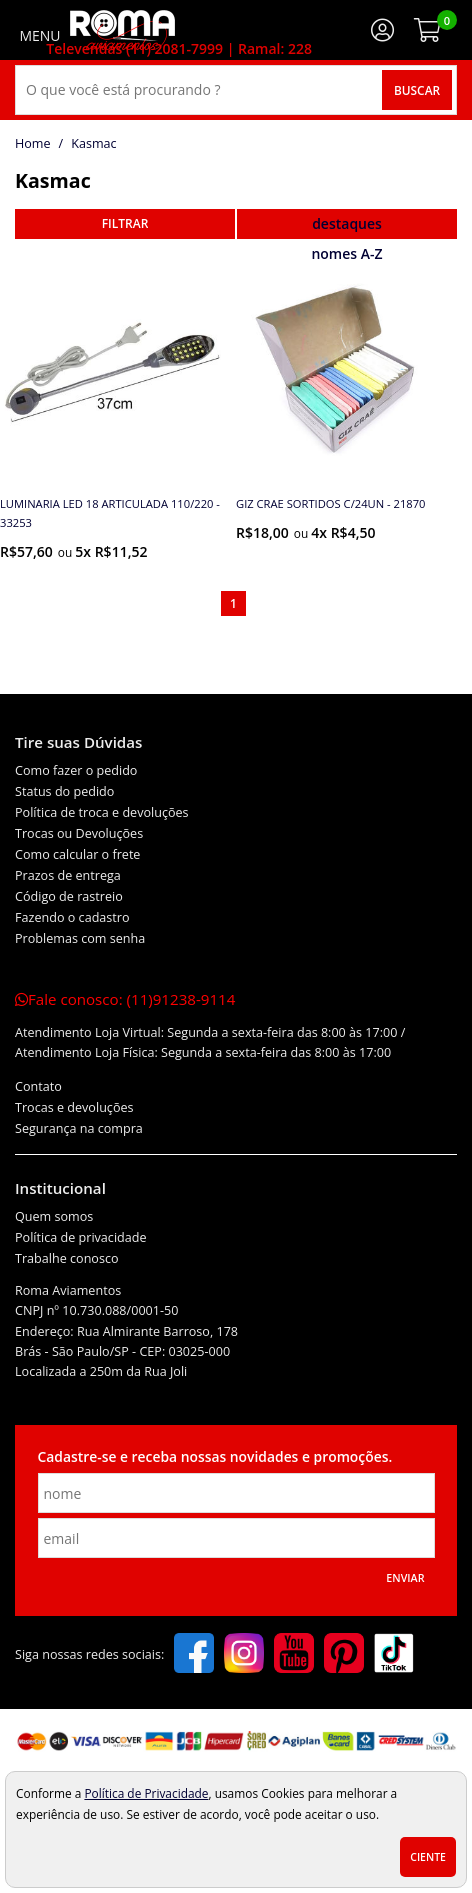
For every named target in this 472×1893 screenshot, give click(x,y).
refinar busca (125, 224)
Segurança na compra (79, 1128)
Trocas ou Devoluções (79, 833)
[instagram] (244, 1655)
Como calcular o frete (77, 854)
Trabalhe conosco (67, 1258)
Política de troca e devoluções (102, 812)
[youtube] (294, 1655)
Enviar (405, 1578)
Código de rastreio (69, 896)
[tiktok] (394, 1655)
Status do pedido (64, 791)
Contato (38, 1086)
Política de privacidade (81, 1237)
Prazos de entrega (68, 875)
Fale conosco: (125, 999)
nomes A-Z (346, 253)
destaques (347, 223)
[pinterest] (344, 1655)
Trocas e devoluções (74, 1107)
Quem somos (54, 1216)
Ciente (428, 1857)
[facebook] (194, 1655)
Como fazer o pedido (76, 770)
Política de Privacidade (146, 1793)
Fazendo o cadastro (72, 917)
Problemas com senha (80, 938)
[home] (122, 30)
